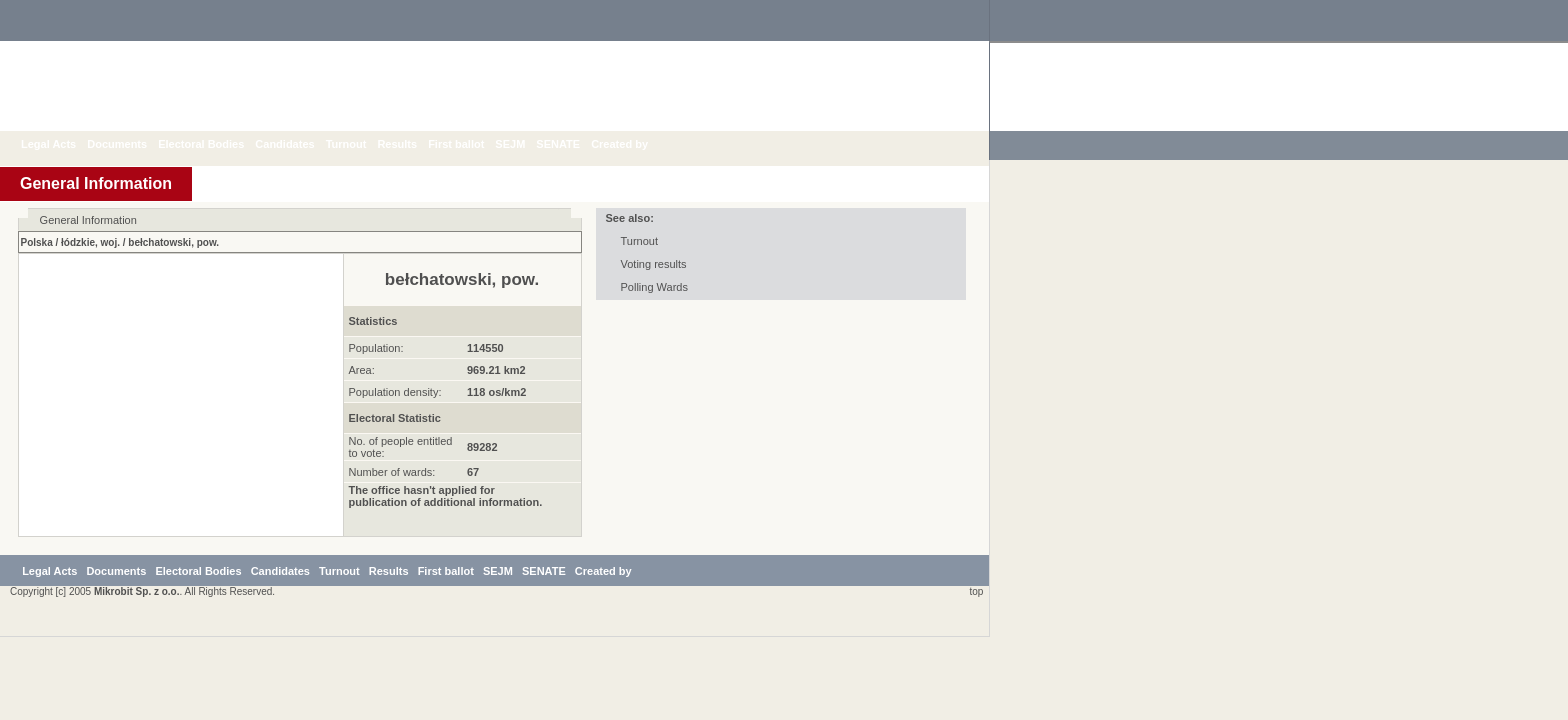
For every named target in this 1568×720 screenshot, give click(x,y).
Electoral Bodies (216, 144)
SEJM (525, 144)
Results (412, 144)
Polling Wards (654, 287)
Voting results (654, 264)
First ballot (471, 144)
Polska (37, 242)
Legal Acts (63, 144)
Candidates (299, 144)
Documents (132, 144)
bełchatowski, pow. (173, 242)
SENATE (573, 144)
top (973, 674)
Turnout (361, 144)
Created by (634, 144)
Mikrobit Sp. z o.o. (137, 674)
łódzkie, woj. (90, 242)
